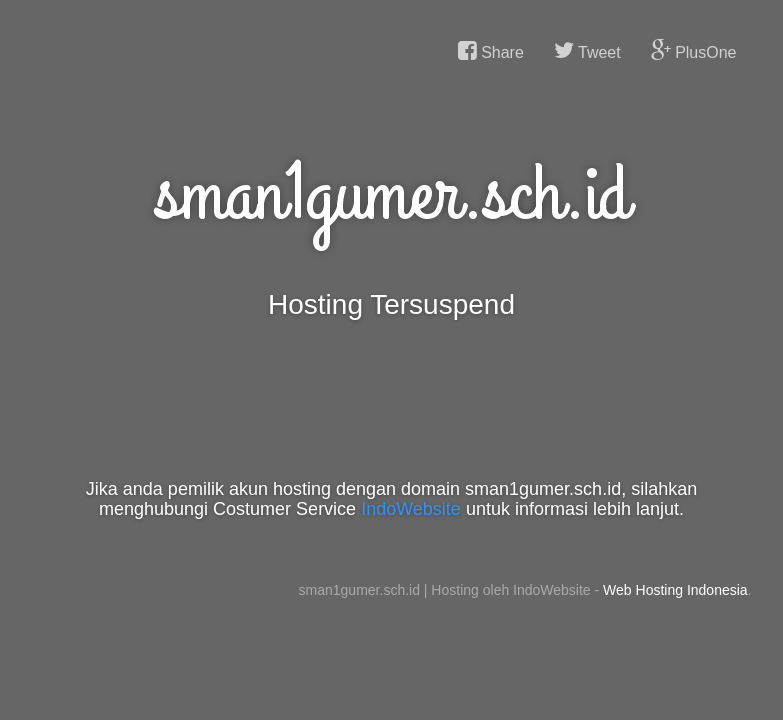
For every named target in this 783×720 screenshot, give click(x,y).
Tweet (587, 51)
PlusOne (694, 51)
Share (491, 51)
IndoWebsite (411, 509)
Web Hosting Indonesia (675, 590)
